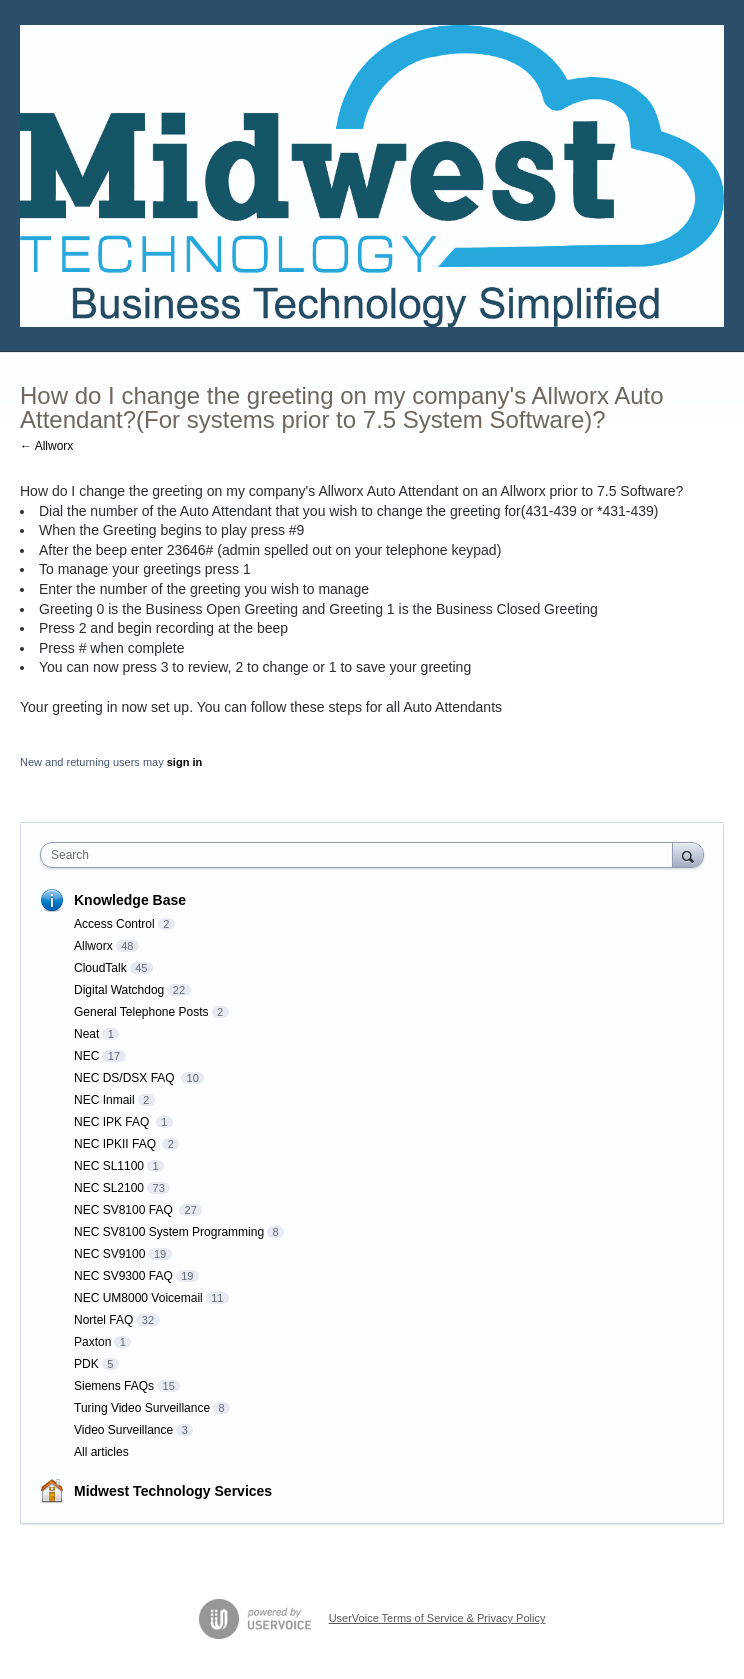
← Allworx (46, 446)
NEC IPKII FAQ (116, 1144)
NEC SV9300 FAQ (123, 1276)
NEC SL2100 (109, 1188)
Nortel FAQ (103, 1320)
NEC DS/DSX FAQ (126, 1078)
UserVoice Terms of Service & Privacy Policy (437, 1618)
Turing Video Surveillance (142, 1408)
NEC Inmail (104, 1100)
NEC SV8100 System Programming (169, 1232)
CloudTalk (100, 968)
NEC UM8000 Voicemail (138, 1298)
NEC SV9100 (109, 1254)
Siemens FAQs (114, 1386)
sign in (184, 762)
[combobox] (361, 855)
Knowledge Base (130, 900)
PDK (86, 1364)
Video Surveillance (123, 1430)
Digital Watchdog (119, 990)
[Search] (688, 854)
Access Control (114, 924)
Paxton (92, 1342)
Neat (86, 1034)
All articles (101, 1452)
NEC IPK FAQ (113, 1122)
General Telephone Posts (141, 1012)
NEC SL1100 (109, 1166)
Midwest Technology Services (173, 1491)
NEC (86, 1056)
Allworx (93, 946)
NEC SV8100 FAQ (125, 1210)
